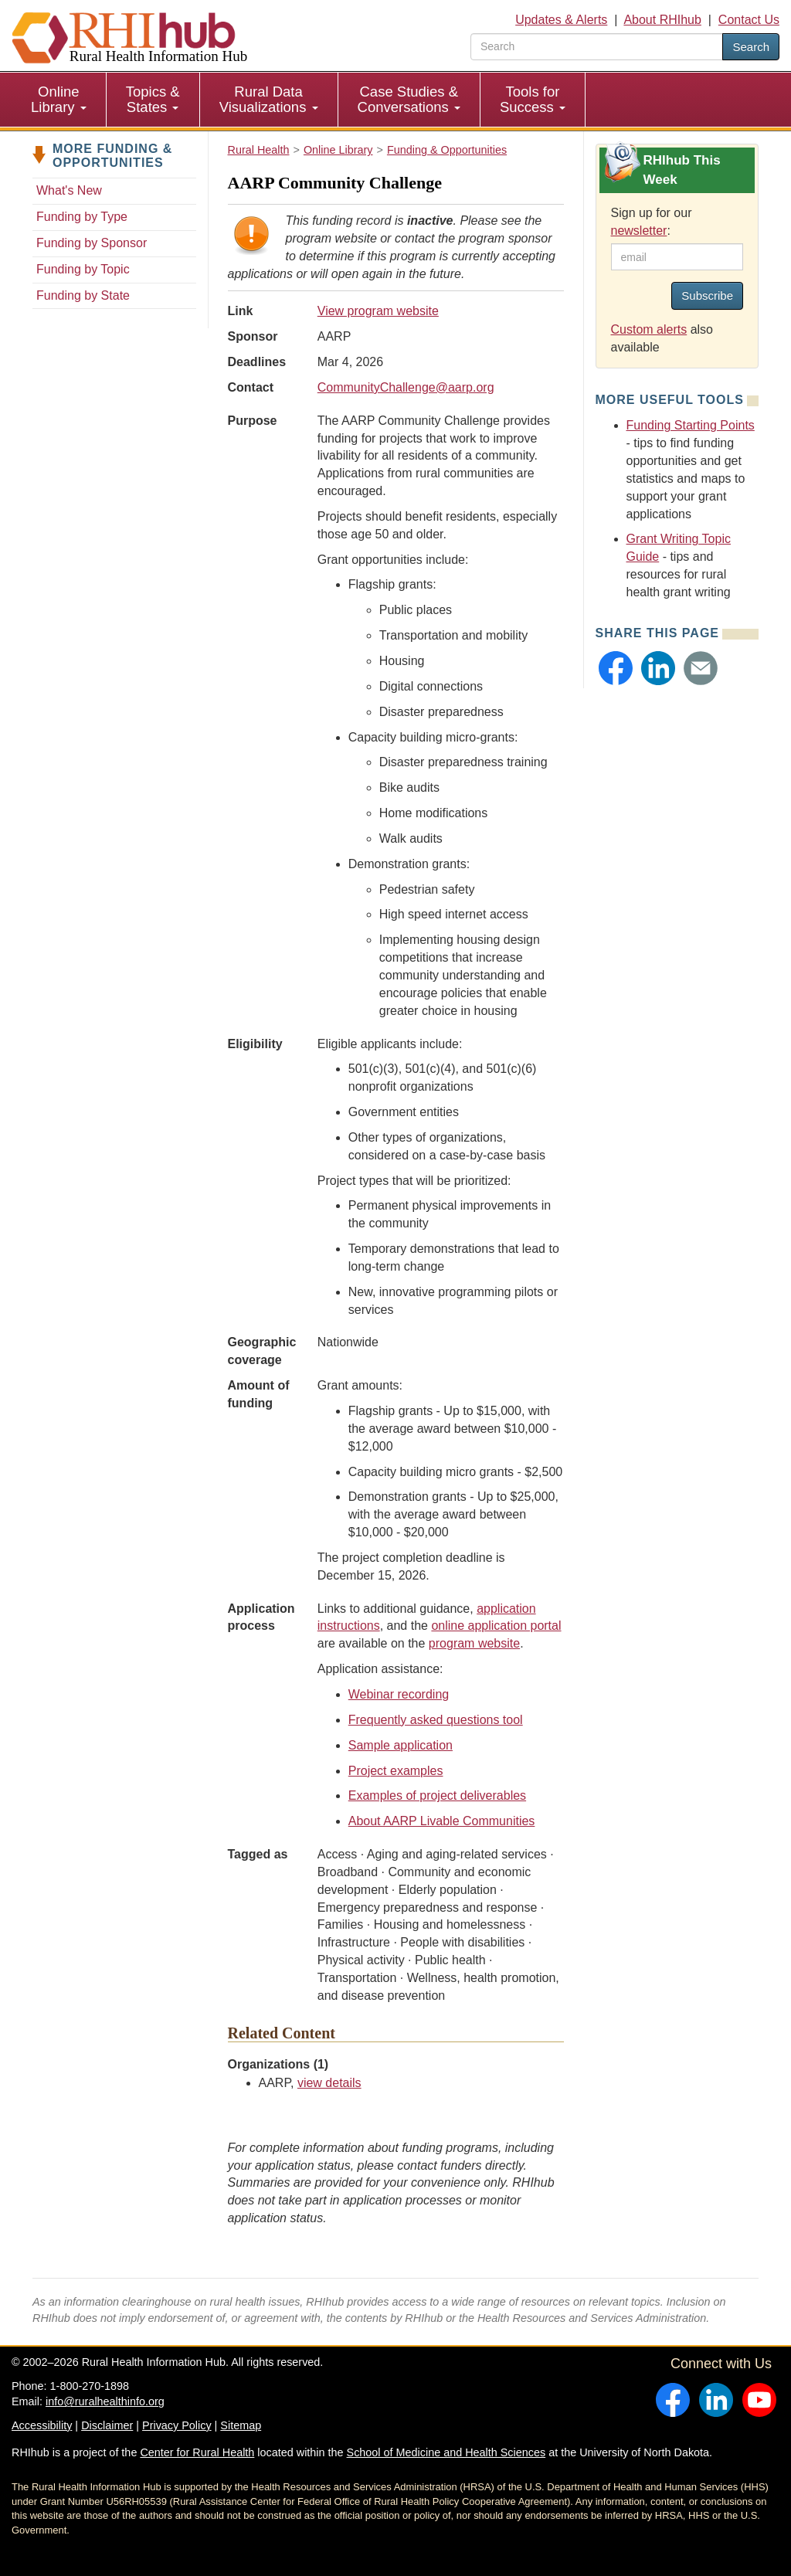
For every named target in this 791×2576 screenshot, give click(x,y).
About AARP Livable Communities (441, 1821)
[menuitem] (59, 100)
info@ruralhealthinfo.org (105, 2401)
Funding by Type (81, 216)
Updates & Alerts (561, 19)
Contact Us (748, 19)
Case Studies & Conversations (409, 99)
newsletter (639, 230)
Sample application (400, 1745)
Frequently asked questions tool (435, 1719)
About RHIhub (662, 19)
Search (750, 46)
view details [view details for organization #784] (329, 2082)
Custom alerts (649, 329)
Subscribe (707, 295)
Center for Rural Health (197, 2452)
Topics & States (153, 99)
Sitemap (240, 2425)
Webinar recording (398, 1694)
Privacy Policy (177, 2425)
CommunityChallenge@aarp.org (405, 387)
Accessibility (42, 2425)
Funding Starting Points (690, 425)
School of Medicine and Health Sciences (446, 2452)
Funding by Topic (83, 269)
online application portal (496, 1625)
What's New (69, 190)
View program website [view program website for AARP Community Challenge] (378, 310)
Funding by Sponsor (91, 242)
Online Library (59, 99)
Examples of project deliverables (437, 1795)
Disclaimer (107, 2425)
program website (474, 1643)
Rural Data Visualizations (268, 99)
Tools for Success (532, 99)
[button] (616, 668)
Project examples (395, 1770)
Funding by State (83, 295)
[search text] (596, 46)
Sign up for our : (651, 221)
